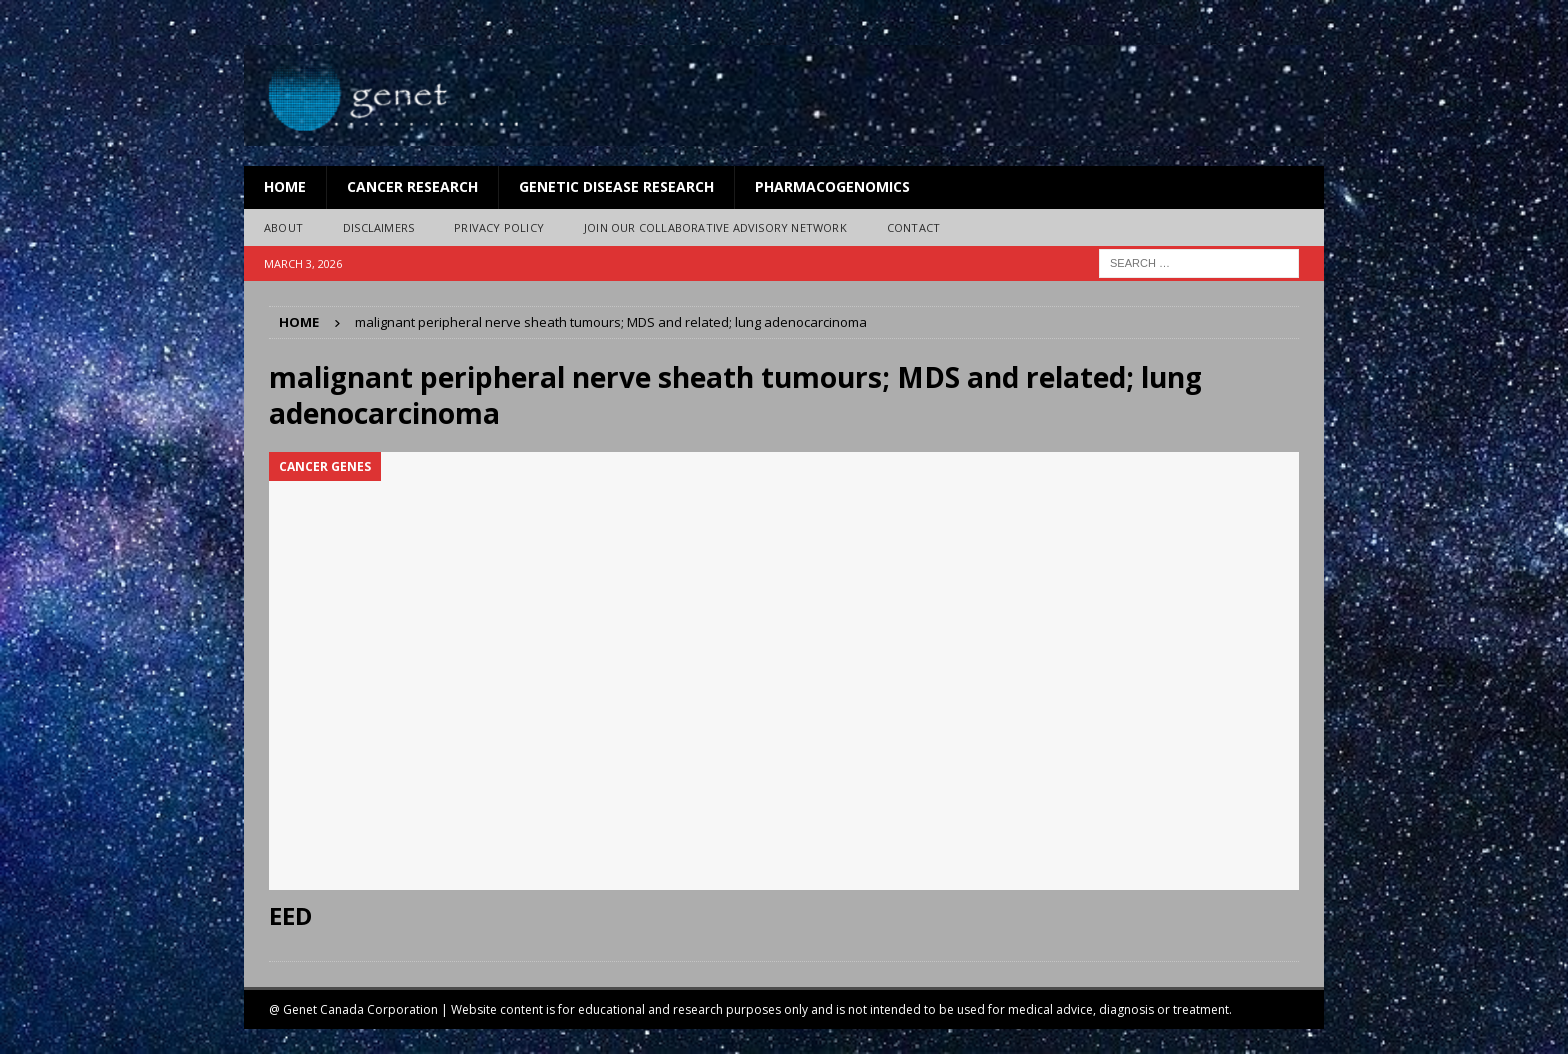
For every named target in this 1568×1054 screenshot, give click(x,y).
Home (285, 186)
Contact (913, 227)
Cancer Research (412, 186)
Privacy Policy (499, 227)
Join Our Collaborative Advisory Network (715, 227)
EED (290, 915)
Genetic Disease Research (616, 186)
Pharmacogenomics (832, 186)
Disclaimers (378, 227)
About (283, 227)
